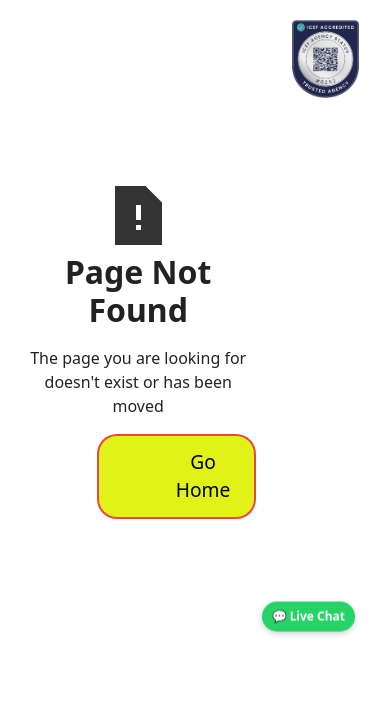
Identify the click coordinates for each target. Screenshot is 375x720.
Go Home (203, 476)
